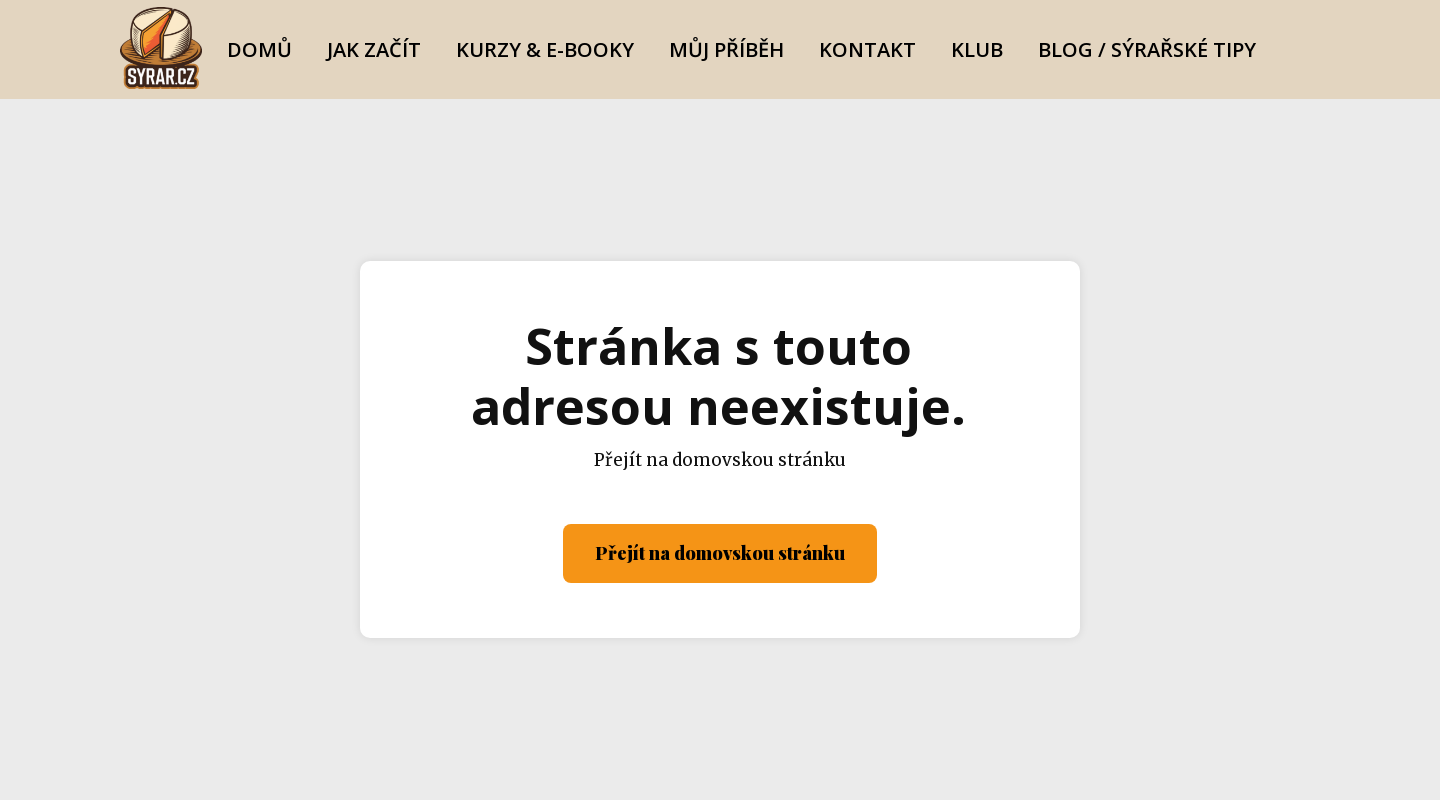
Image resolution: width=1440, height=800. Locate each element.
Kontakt (867, 49)
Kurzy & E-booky (545, 49)
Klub (977, 49)
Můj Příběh (726, 49)
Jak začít (374, 49)
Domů (259, 49)
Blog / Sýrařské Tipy (1147, 49)
